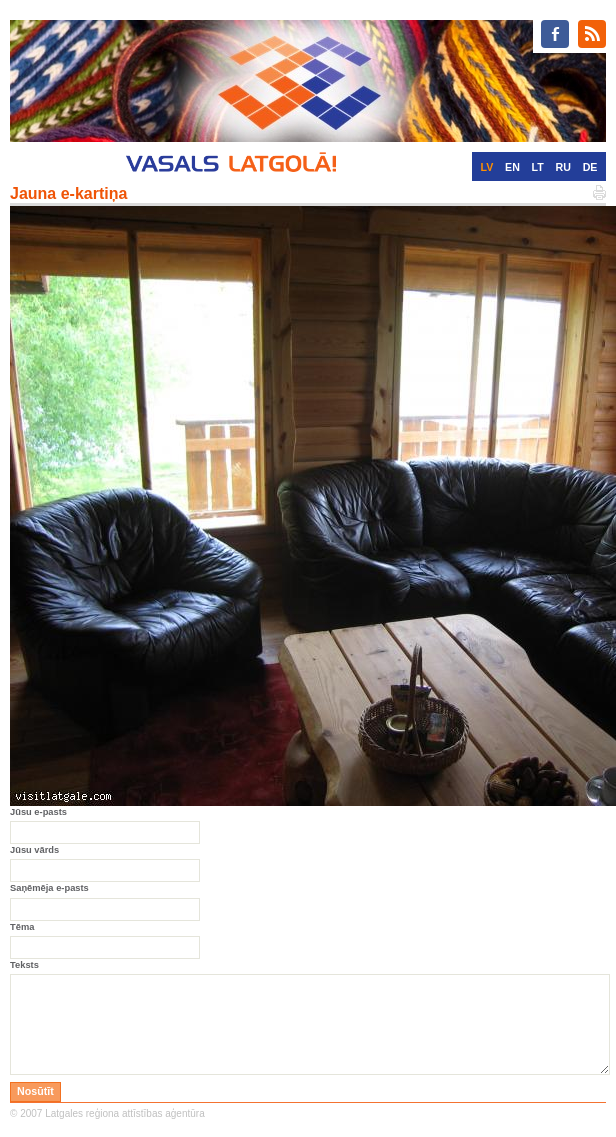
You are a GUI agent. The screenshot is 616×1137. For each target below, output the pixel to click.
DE (590, 167)
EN (512, 167)
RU (563, 167)
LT (538, 167)
